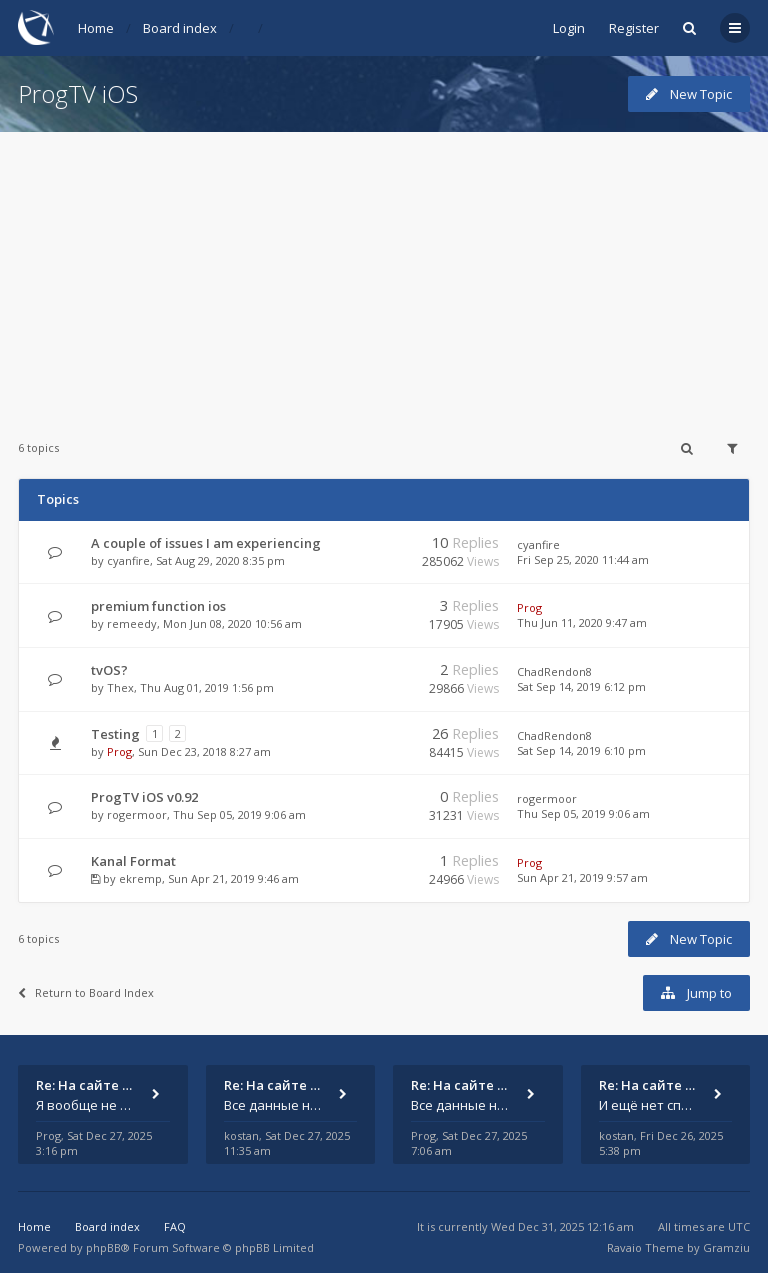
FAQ (175, 1226)
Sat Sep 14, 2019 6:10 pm (581, 750)
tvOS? (109, 670)
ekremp (140, 878)
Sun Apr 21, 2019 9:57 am (582, 877)
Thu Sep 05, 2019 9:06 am (583, 813)
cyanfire (128, 560)
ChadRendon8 (554, 671)
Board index (180, 28)
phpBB (103, 1247)
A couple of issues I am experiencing (206, 543)
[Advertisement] (384, 272)
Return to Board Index (86, 992)
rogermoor (137, 814)
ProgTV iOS (78, 93)
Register (634, 28)
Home (96, 28)
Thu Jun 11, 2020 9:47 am (582, 622)
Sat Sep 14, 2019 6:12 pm (581, 686)
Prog (529, 607)
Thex (120, 687)
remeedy (132, 623)
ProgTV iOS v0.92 (144, 797)
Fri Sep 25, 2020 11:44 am (583, 559)
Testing (115, 734)
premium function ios (158, 606)
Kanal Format (133, 861)
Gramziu (726, 1247)
